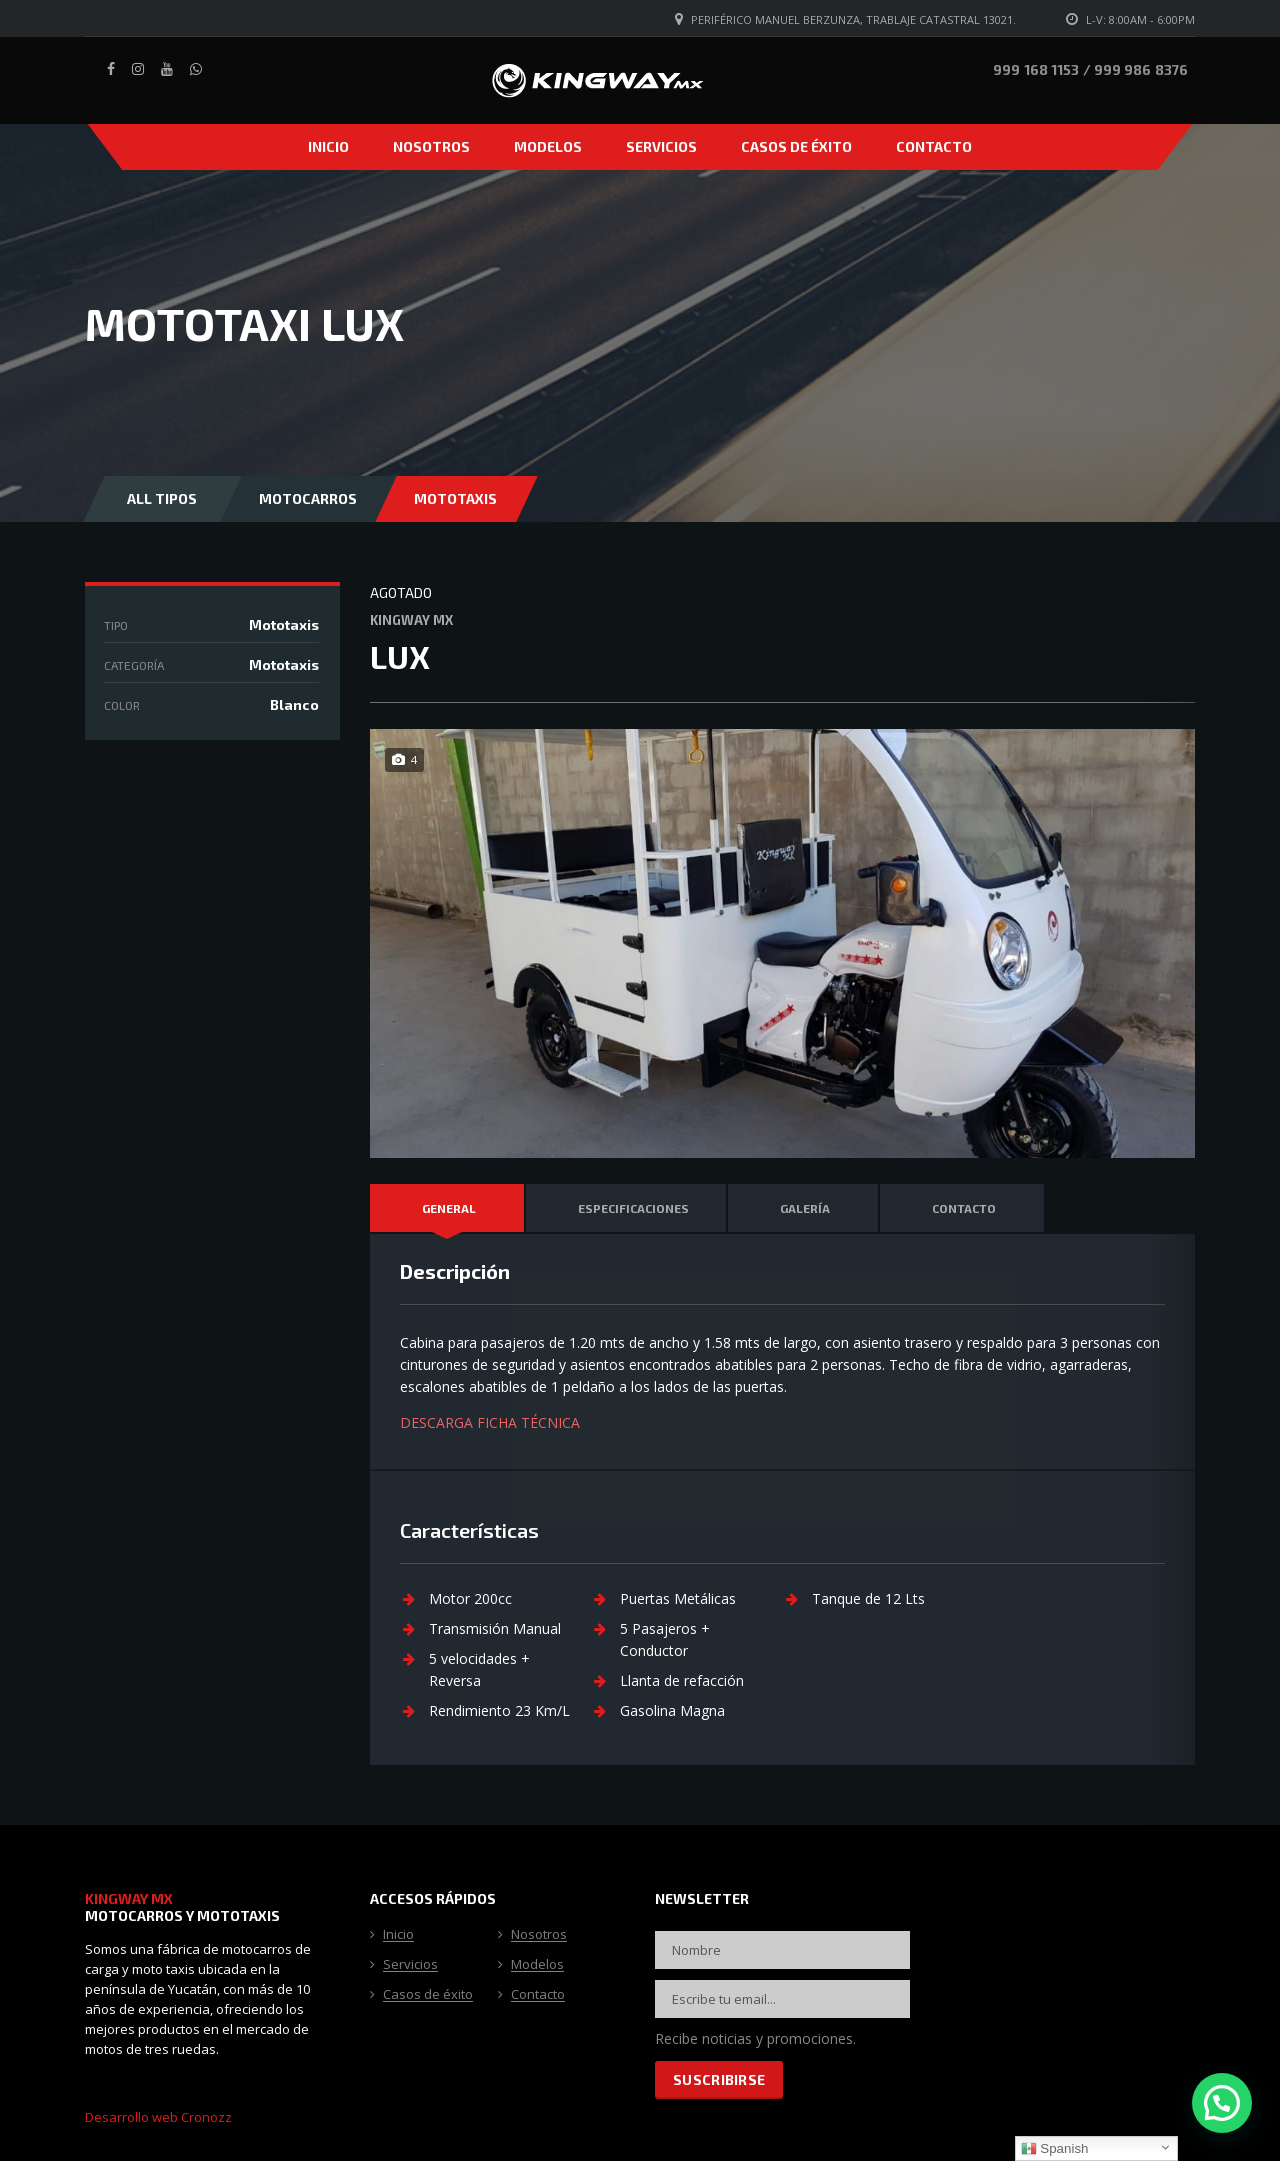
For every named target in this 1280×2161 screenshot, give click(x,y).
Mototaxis (455, 498)
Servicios (661, 146)
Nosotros (431, 146)
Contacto (934, 146)
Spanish (1055, 2149)
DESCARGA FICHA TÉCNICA (490, 1422)
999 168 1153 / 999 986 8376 (1090, 69)
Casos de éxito (796, 146)
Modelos (548, 146)
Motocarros (308, 498)
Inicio (328, 146)
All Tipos (162, 498)
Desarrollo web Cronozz (158, 2117)
